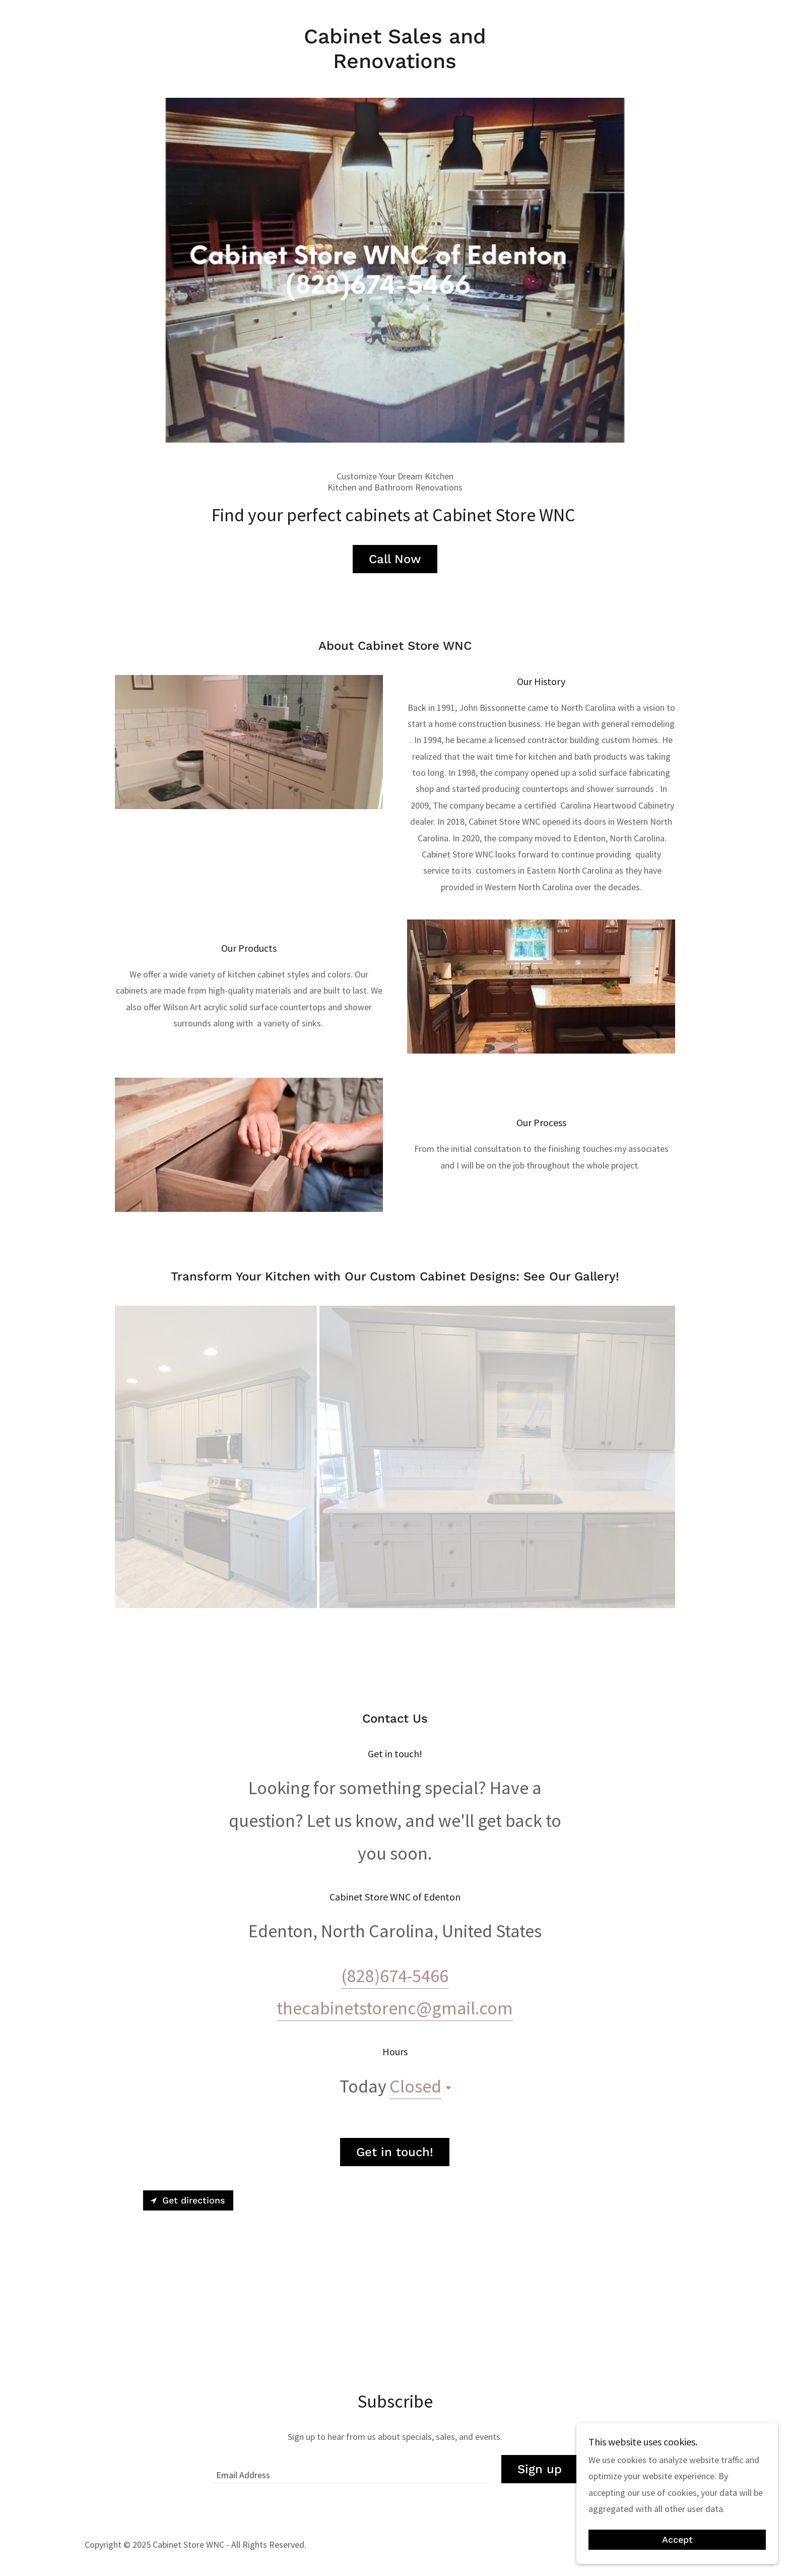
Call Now (395, 597)
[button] (446, 2126)
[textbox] (350, 2507)
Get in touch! (394, 2190)
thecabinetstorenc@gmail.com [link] (395, 2046)
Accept (677, 2540)
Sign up (539, 2507)
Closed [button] (415, 2124)
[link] (395, 65)
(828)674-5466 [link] (394, 2013)
